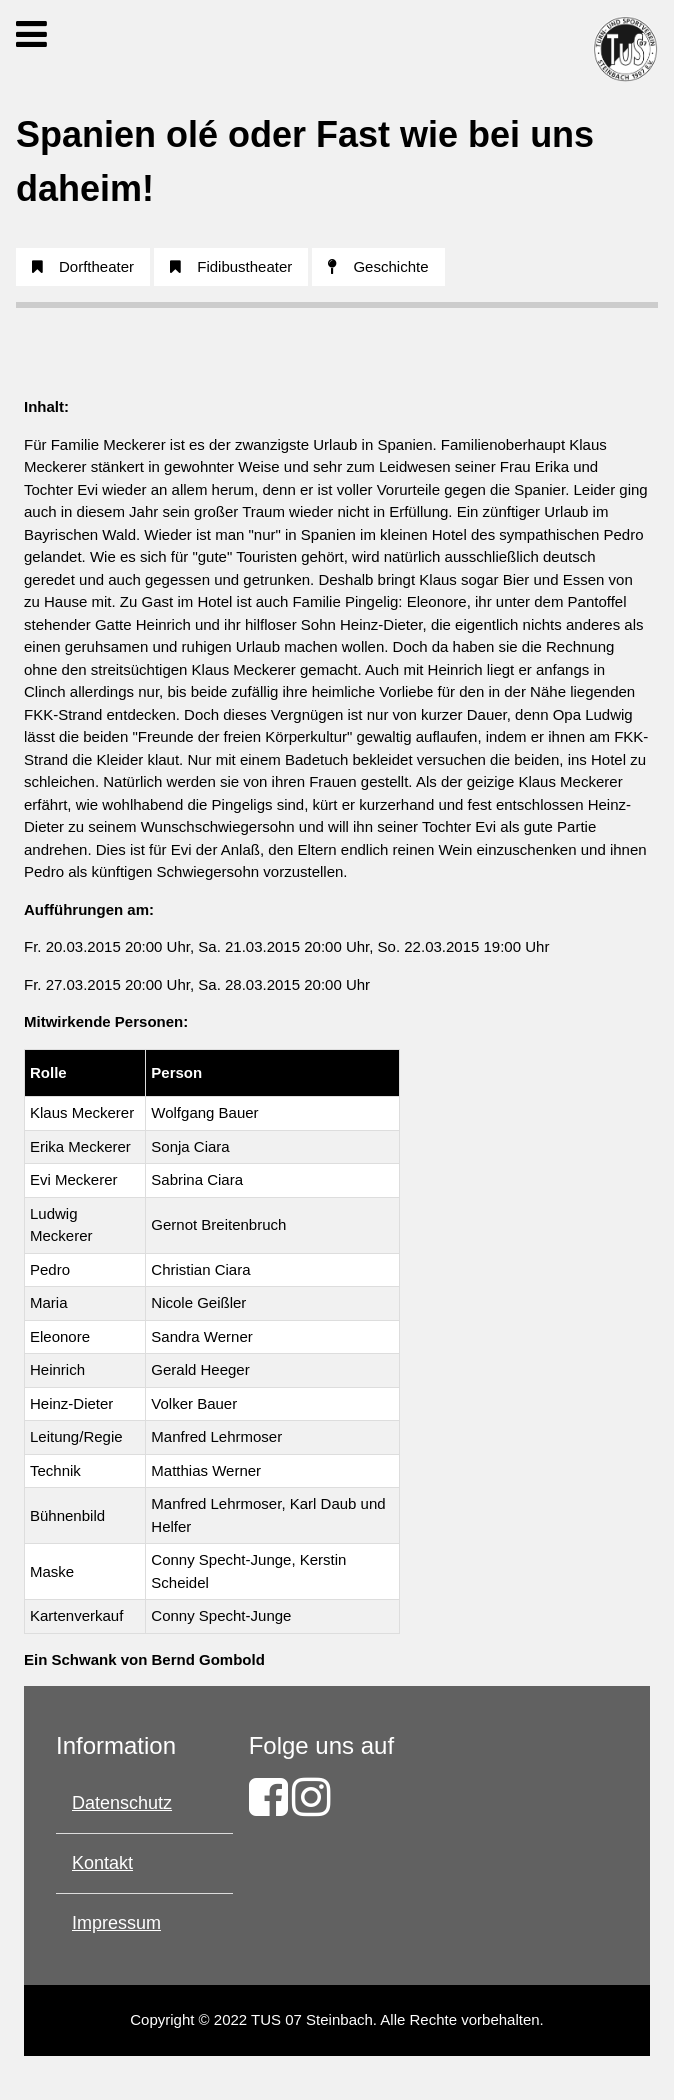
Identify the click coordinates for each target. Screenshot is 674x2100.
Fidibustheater (231, 266)
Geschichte (378, 266)
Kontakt (102, 1863)
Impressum (116, 1923)
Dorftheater (83, 266)
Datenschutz (122, 1803)
